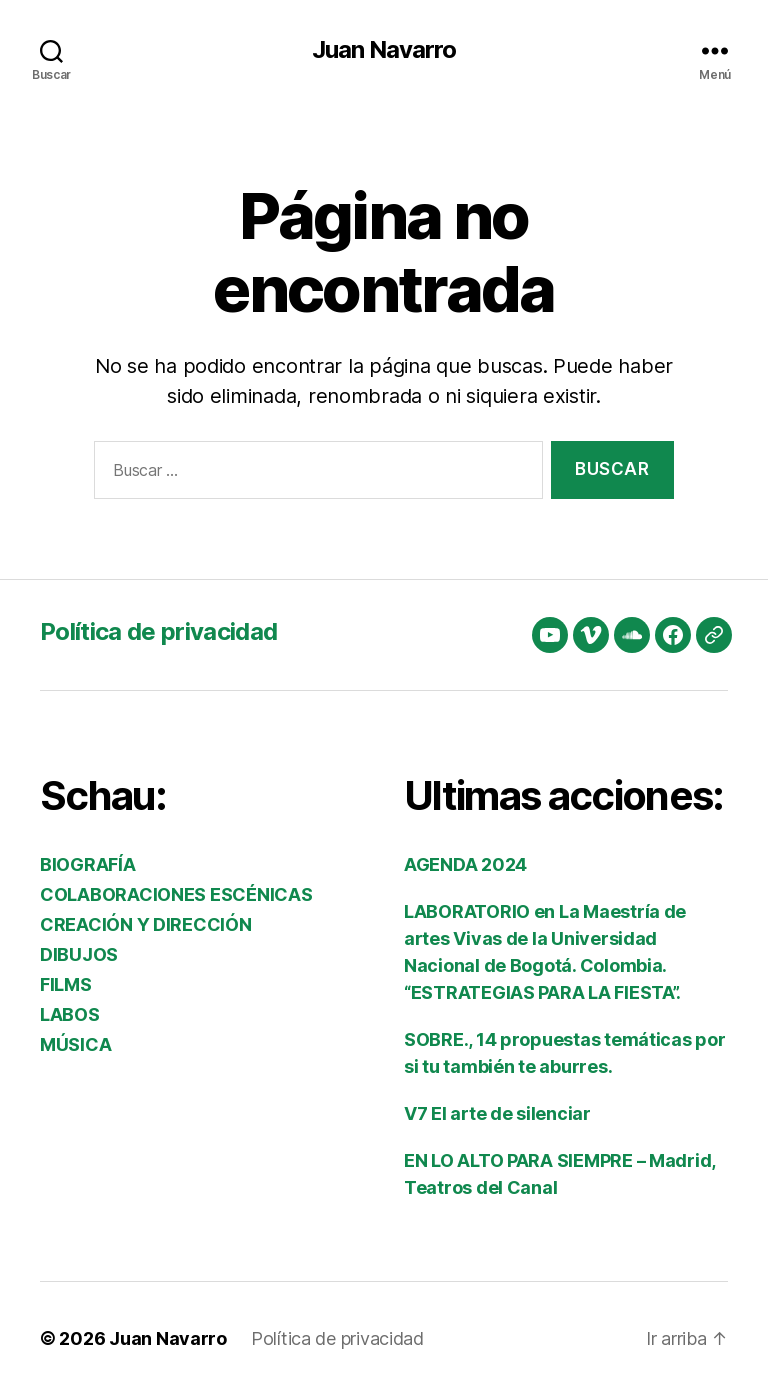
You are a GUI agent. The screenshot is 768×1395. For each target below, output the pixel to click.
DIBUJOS (79, 954)
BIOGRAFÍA (88, 864)
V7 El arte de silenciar (497, 1113)
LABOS (70, 1014)
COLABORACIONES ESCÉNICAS (176, 894)
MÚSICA (75, 1044)
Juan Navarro (384, 50)
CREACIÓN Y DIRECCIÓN (146, 924)
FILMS (66, 984)
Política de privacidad (158, 631)
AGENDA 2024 (465, 864)
